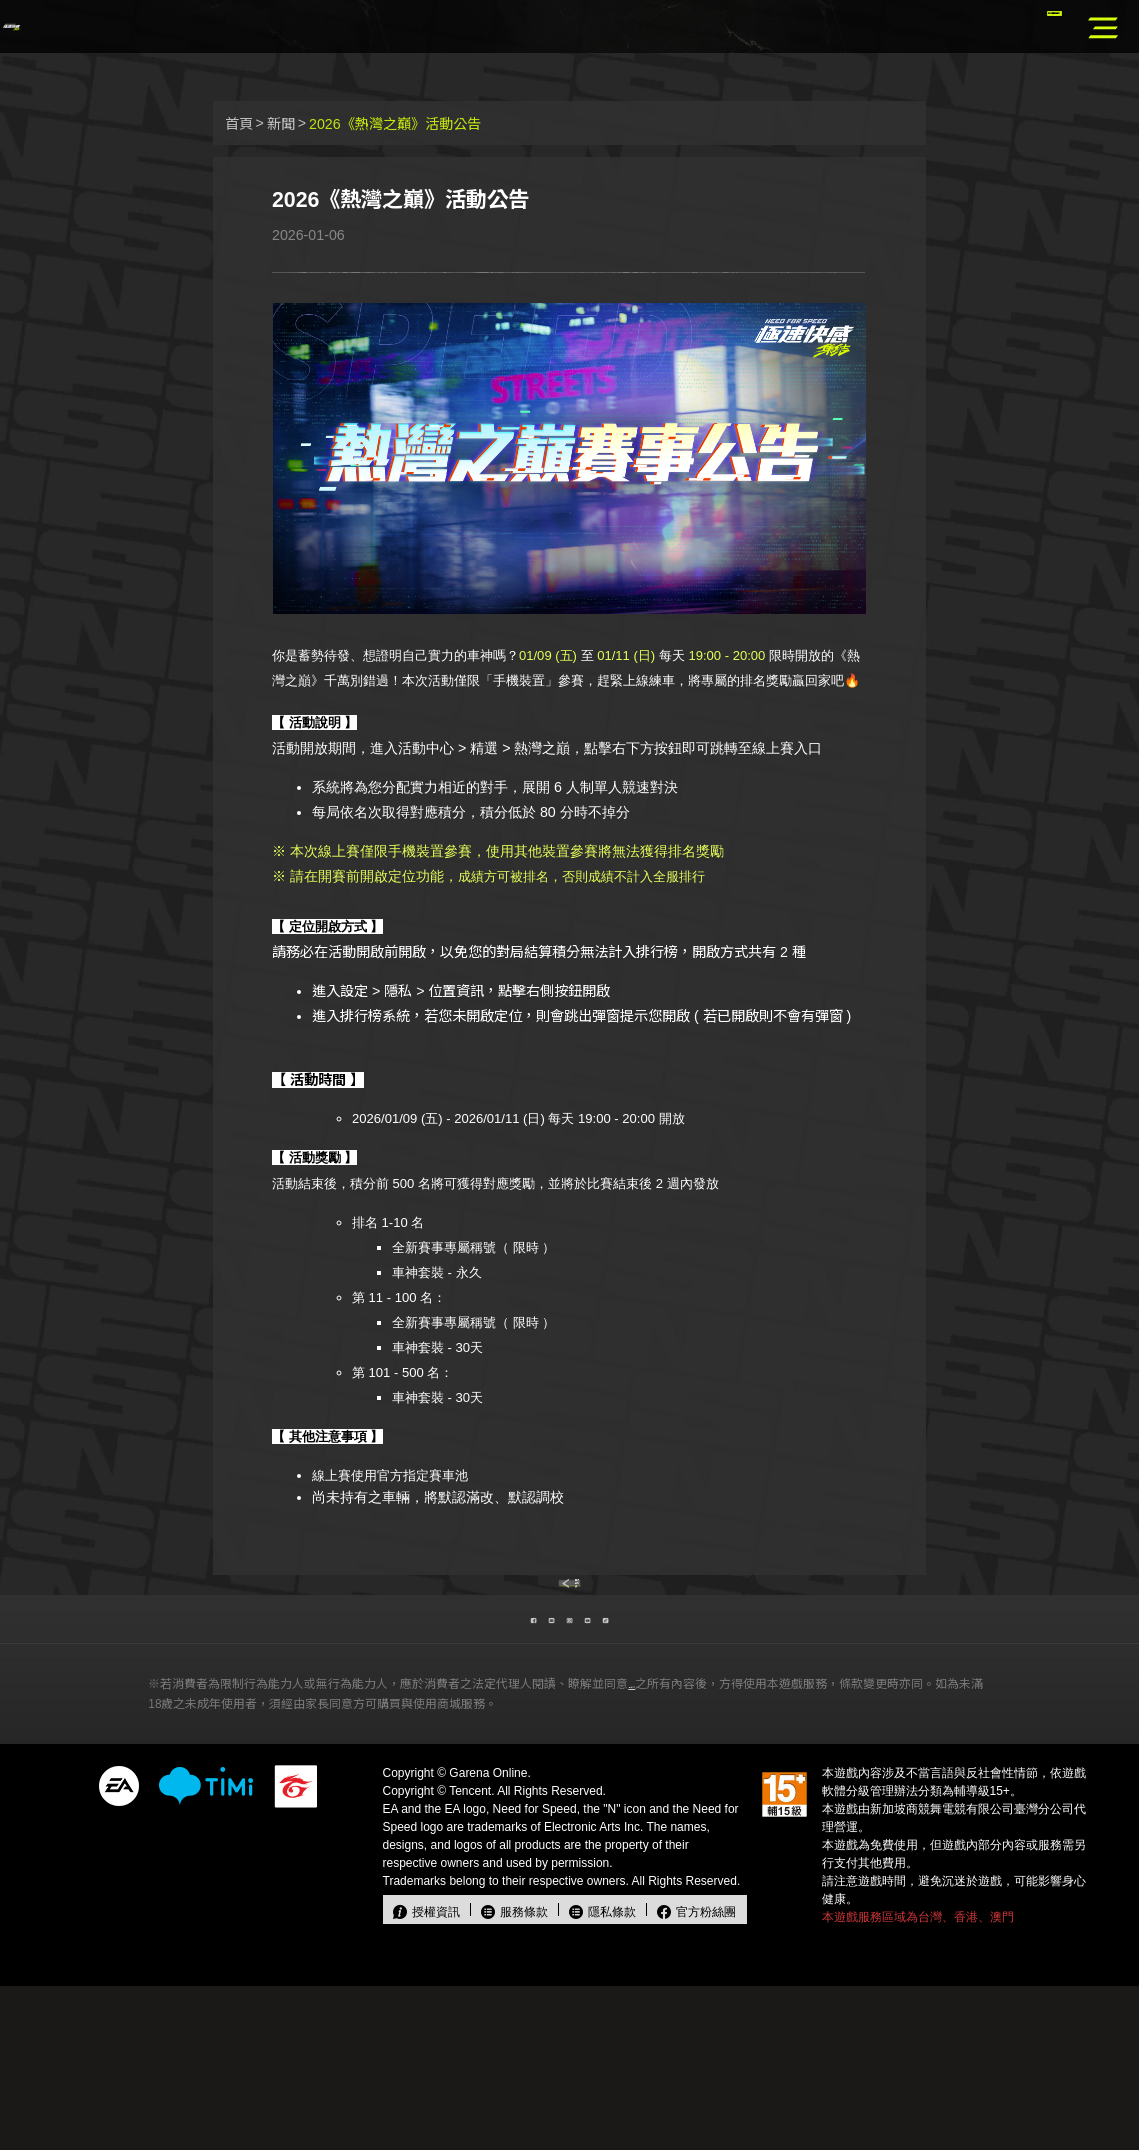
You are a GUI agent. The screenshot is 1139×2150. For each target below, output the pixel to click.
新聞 (281, 124)
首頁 (239, 124)
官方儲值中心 (1011, 29)
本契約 (649, 1848)
